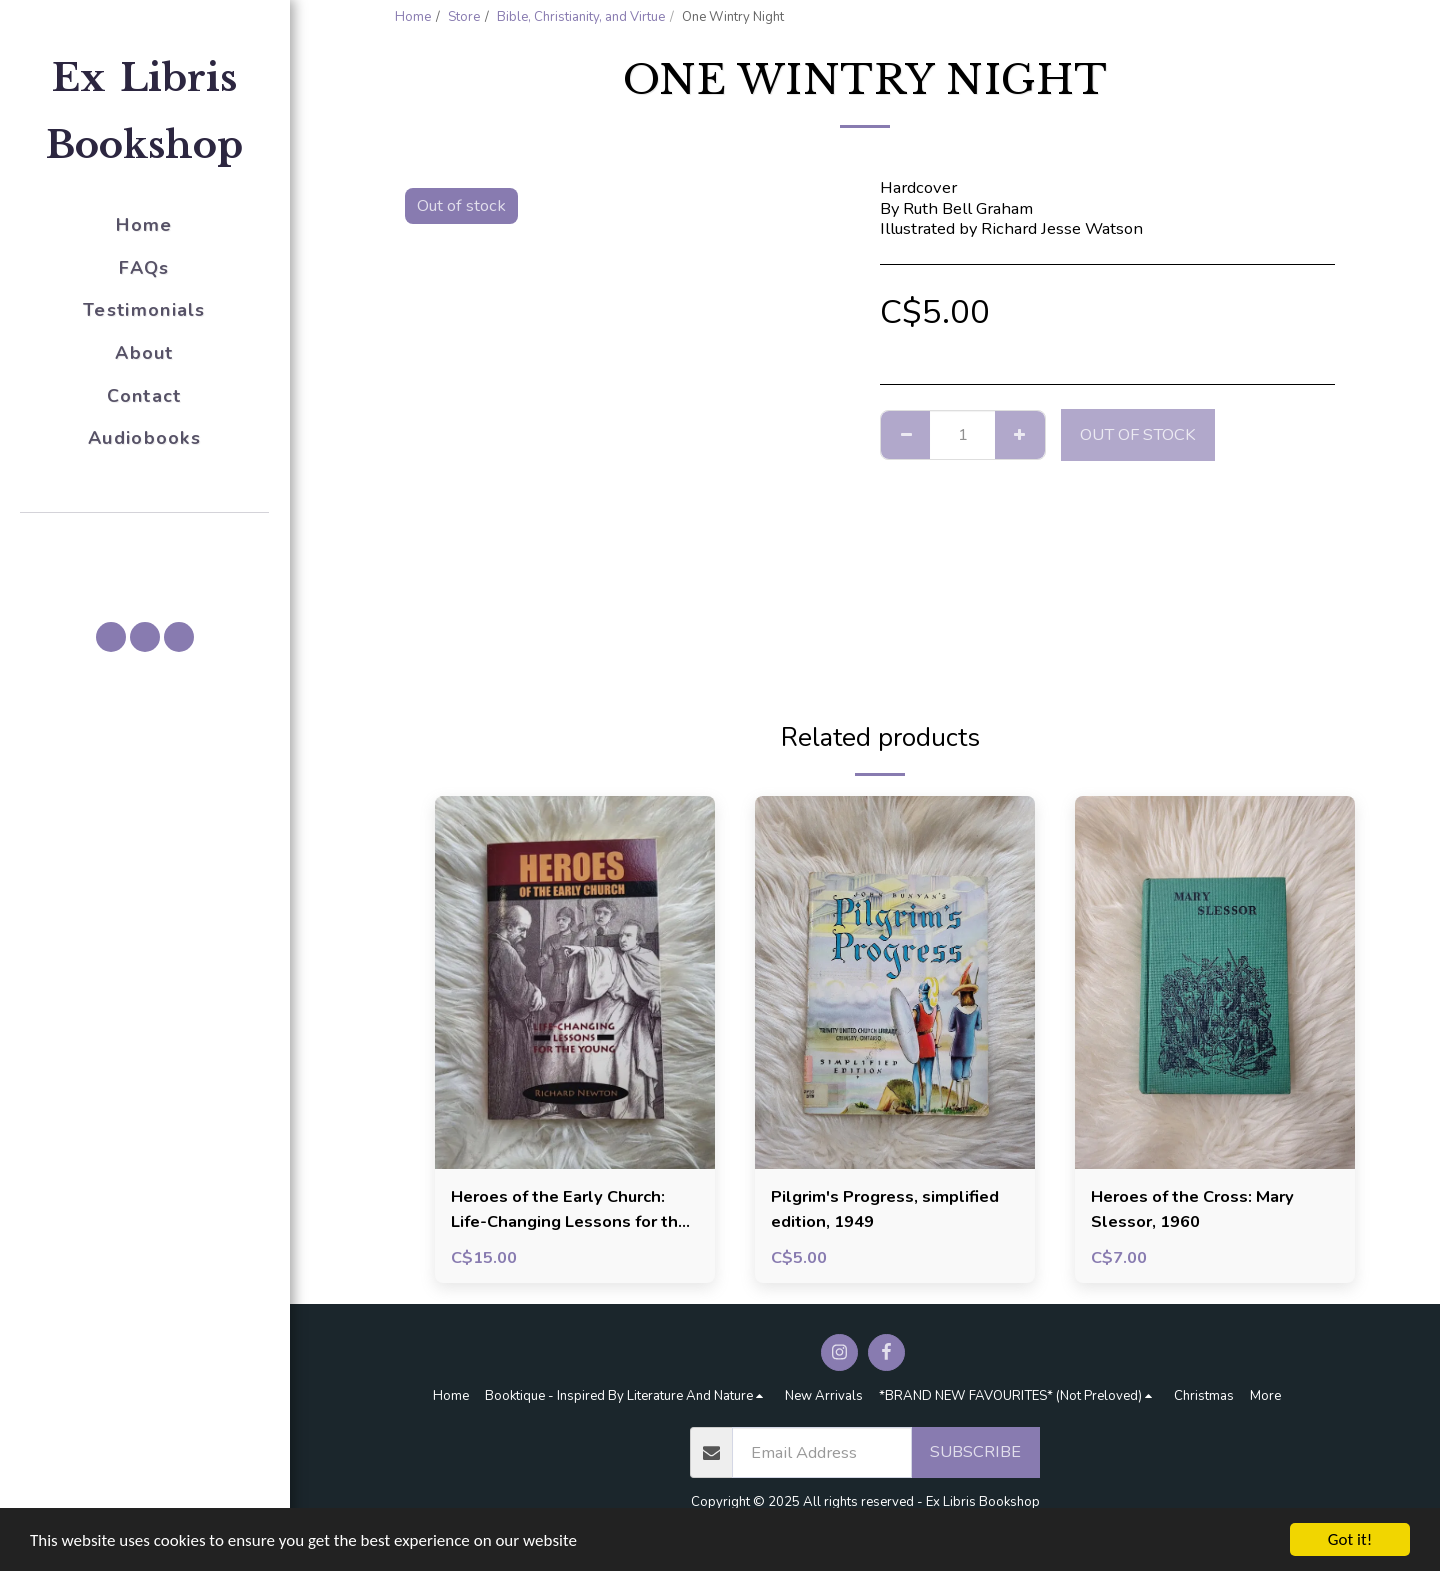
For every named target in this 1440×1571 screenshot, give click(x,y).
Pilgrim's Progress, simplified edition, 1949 (885, 1209)
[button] (145, 541)
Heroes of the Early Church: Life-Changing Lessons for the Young (569, 1210)
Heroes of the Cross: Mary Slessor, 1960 (1192, 1209)
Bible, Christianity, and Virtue (581, 17)
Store (464, 17)
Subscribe (975, 1451)
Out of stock (1138, 434)
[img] (575, 982)
